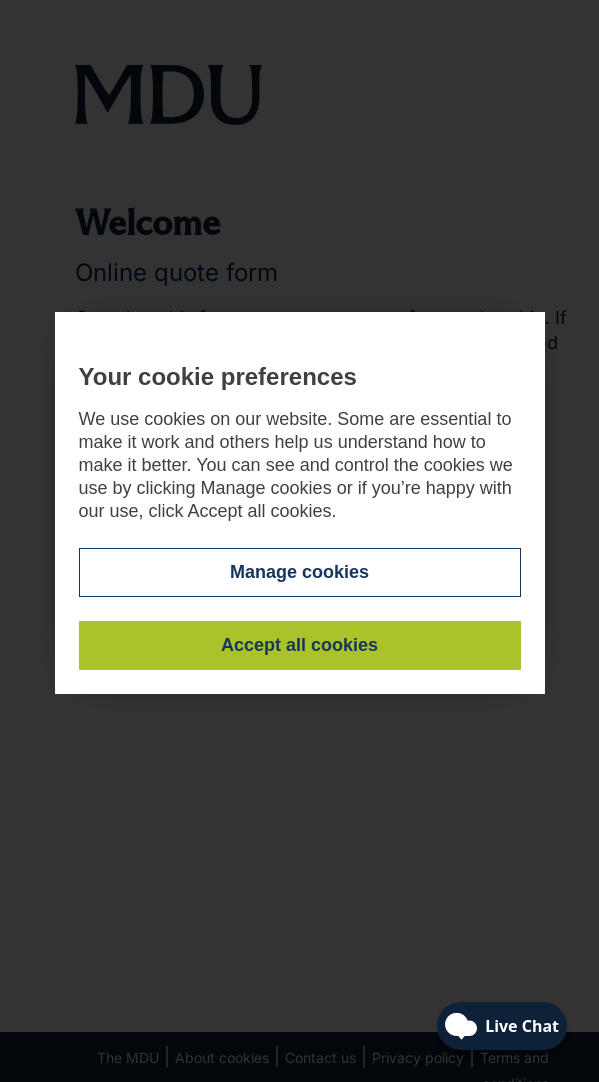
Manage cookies (299, 572)
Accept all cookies (299, 645)
